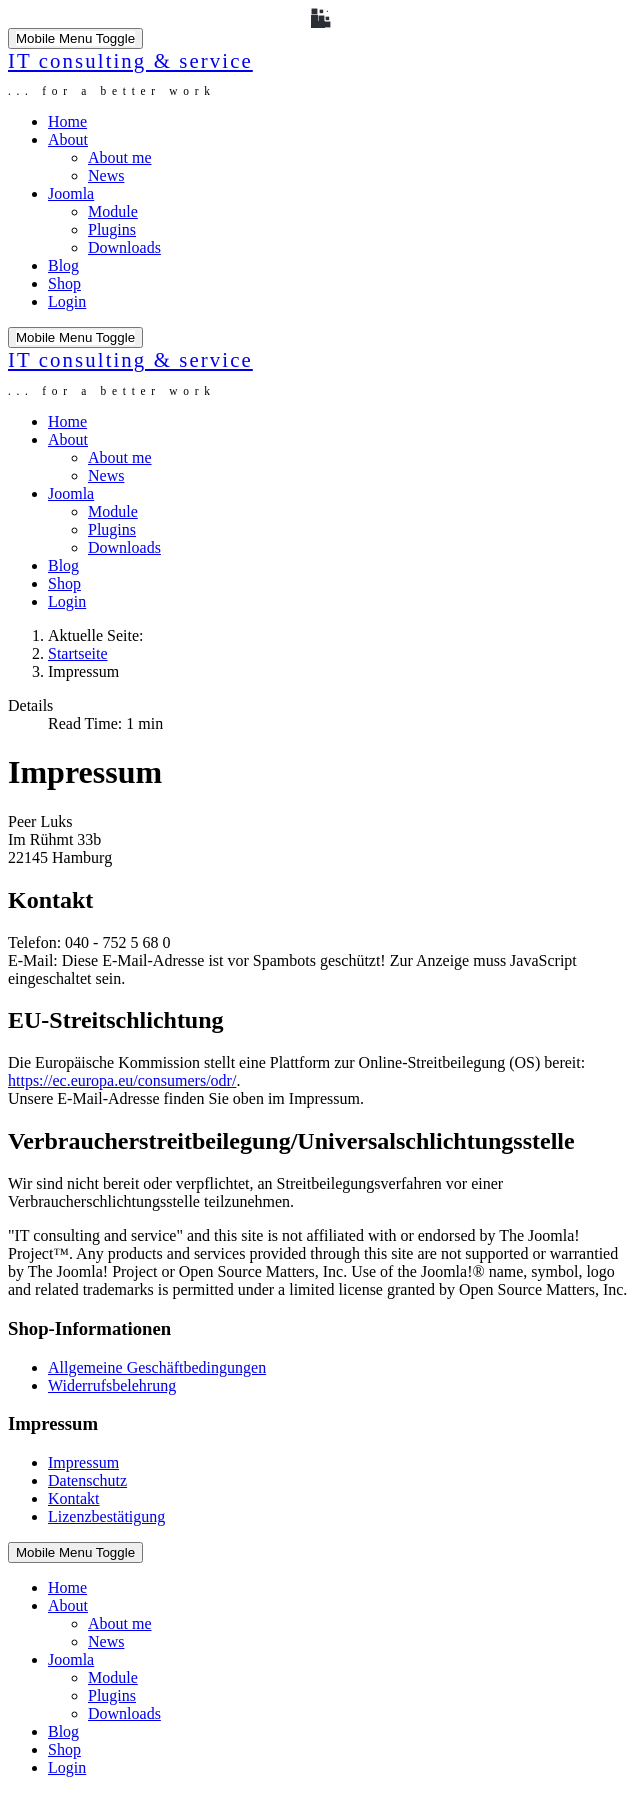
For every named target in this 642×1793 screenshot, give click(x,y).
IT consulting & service (130, 61)
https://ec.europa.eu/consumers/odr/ (122, 1080)
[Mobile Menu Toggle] (75, 38)
